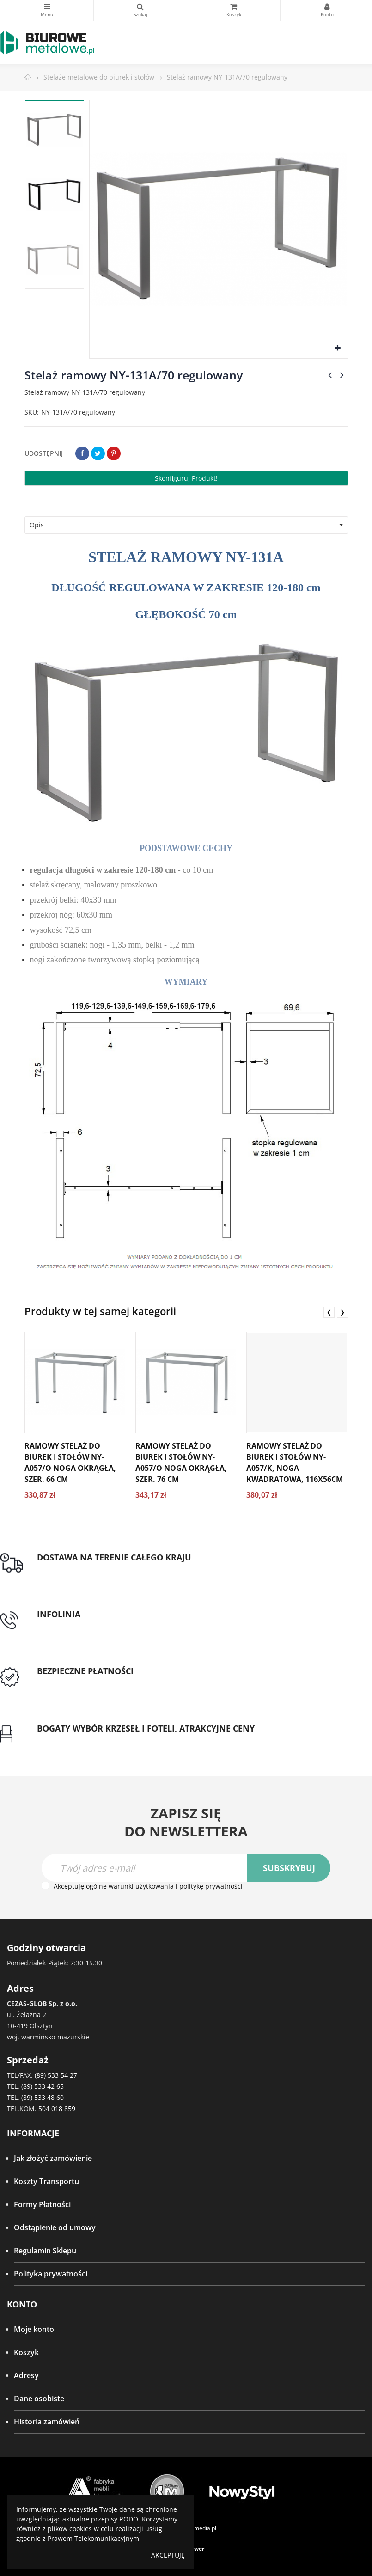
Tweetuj (98, 453)
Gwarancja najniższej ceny (82, 1739)
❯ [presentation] (342, 1312)
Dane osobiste (39, 2398)
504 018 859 (56, 2108)
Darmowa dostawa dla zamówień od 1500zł (112, 1568)
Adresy (26, 2375)
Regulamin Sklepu (45, 2251)
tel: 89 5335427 (63, 1625)
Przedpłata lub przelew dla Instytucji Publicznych (121, 1682)
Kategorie (46, 6)
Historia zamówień (46, 2422)
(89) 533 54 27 (56, 2075)
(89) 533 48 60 (42, 2097)
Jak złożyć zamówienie (53, 2158)
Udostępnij (82, 453)
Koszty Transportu (46, 2181)
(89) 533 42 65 (42, 2086)
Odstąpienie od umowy (55, 2227)
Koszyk (26, 2352)
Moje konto (34, 2329)
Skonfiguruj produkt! (186, 478)
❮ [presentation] (329, 1312)
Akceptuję (168, 2555)
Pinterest (114, 453)
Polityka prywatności (50, 2274)
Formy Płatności (42, 2204)
